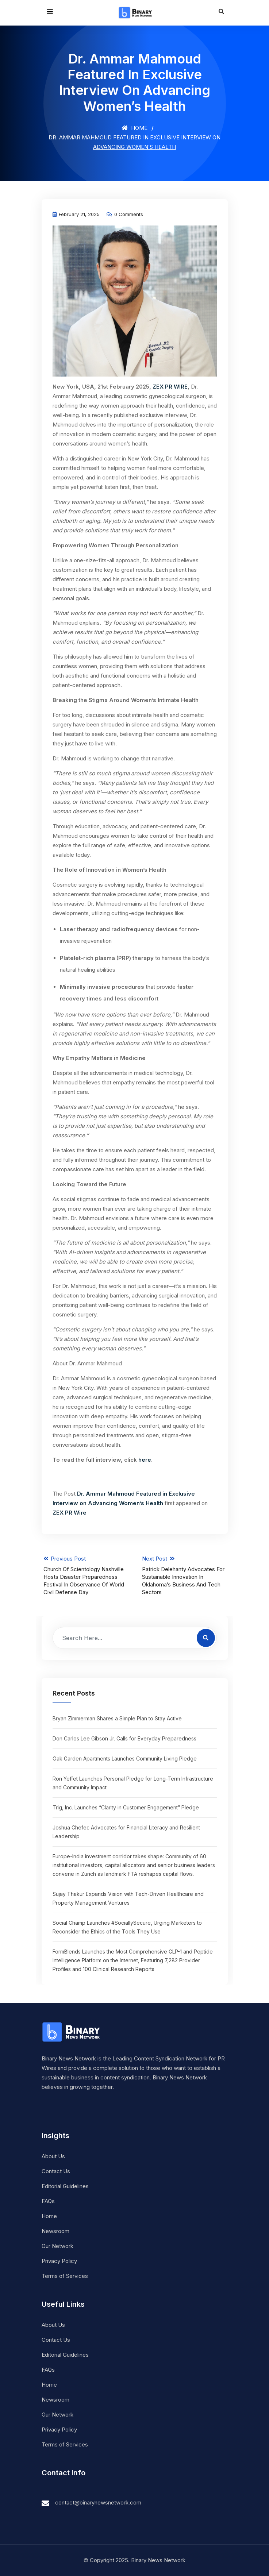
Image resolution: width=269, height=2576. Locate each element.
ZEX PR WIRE (170, 386)
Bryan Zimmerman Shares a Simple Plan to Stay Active (117, 1718)
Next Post (184, 1575)
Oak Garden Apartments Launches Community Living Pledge (125, 1758)
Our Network (57, 2246)
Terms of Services (65, 2275)
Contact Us (56, 2171)
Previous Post (85, 1575)
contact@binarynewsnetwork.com (98, 2502)
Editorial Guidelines (65, 2186)
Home (134, 127)
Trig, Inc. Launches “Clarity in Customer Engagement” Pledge (126, 1807)
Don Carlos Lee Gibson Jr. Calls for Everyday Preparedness (124, 1738)
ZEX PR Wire (70, 1512)
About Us (53, 2156)
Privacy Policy (59, 2260)
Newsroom (55, 2231)
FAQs (48, 2201)
